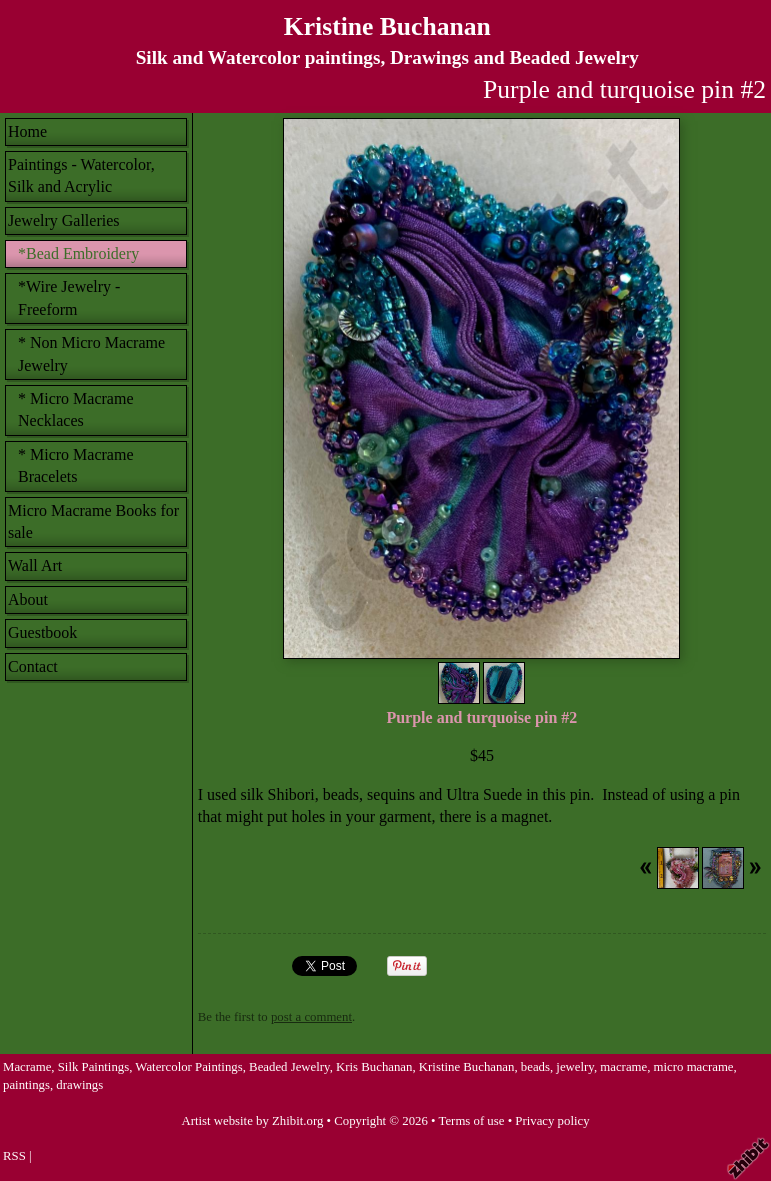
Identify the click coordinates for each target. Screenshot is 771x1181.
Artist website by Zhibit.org (252, 1121)
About (28, 599)
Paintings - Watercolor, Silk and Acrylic (81, 175)
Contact (33, 666)
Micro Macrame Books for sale (93, 521)
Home (27, 131)
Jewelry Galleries (64, 220)
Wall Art (35, 565)
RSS (14, 1156)
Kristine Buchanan (387, 26)
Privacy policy (552, 1121)
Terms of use (472, 1121)
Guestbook (42, 632)
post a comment (311, 1017)
